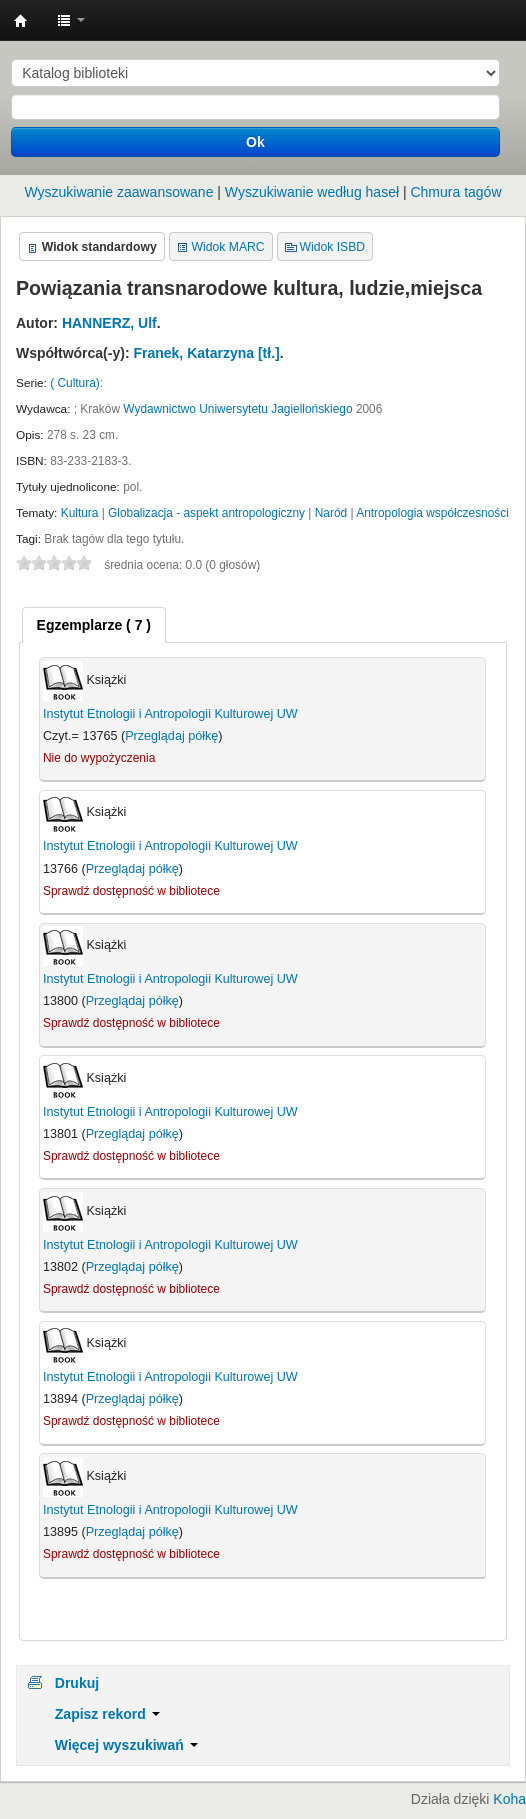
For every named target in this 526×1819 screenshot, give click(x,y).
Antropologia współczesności (432, 513)
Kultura (80, 513)
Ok (255, 142)
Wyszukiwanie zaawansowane (118, 192)
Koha (509, 1799)
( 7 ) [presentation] (94, 625)
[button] (71, 20)
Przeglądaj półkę (171, 736)
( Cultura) (75, 383)
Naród (331, 513)
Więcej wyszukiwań (126, 1745)
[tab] (94, 625)
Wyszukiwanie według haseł (312, 192)
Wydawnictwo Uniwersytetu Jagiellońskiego (237, 409)
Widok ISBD (333, 247)
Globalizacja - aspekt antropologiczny (206, 513)
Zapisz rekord (107, 1714)
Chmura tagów (455, 192)
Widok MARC (228, 247)
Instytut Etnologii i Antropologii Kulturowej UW (21, 21)
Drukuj (77, 1683)
